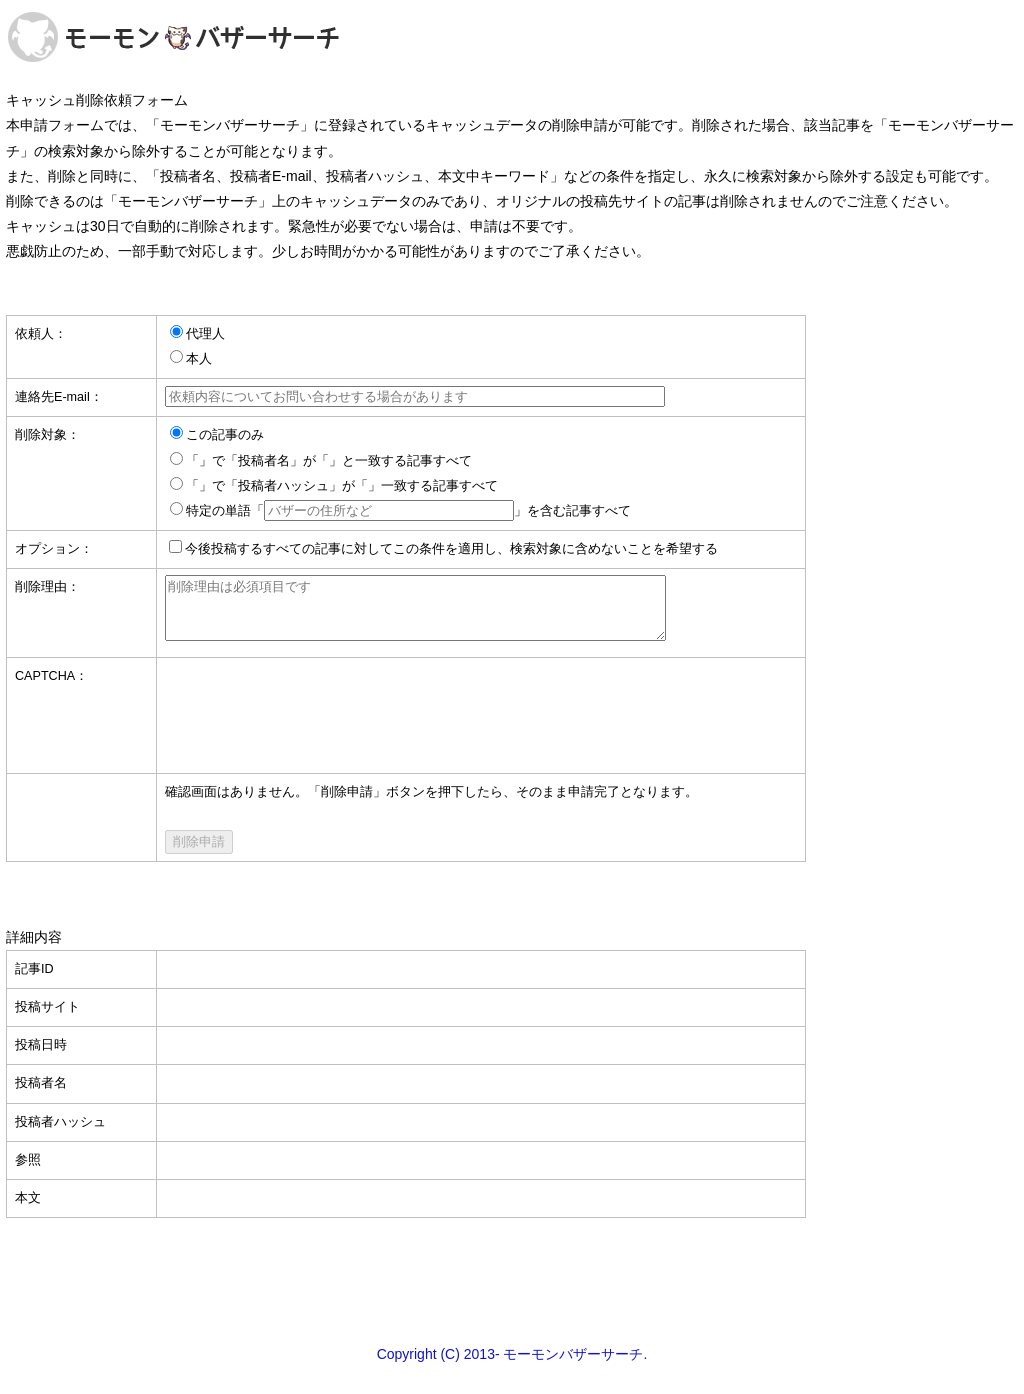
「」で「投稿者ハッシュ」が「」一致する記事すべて (342, 486)
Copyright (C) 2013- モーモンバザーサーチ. (512, 1366)
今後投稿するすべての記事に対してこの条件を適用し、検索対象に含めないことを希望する (451, 549)
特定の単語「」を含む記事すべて (408, 511)
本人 (199, 359)
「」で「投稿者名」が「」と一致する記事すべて (329, 461)
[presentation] (317, 715)
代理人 (205, 334)
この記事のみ (225, 435)
